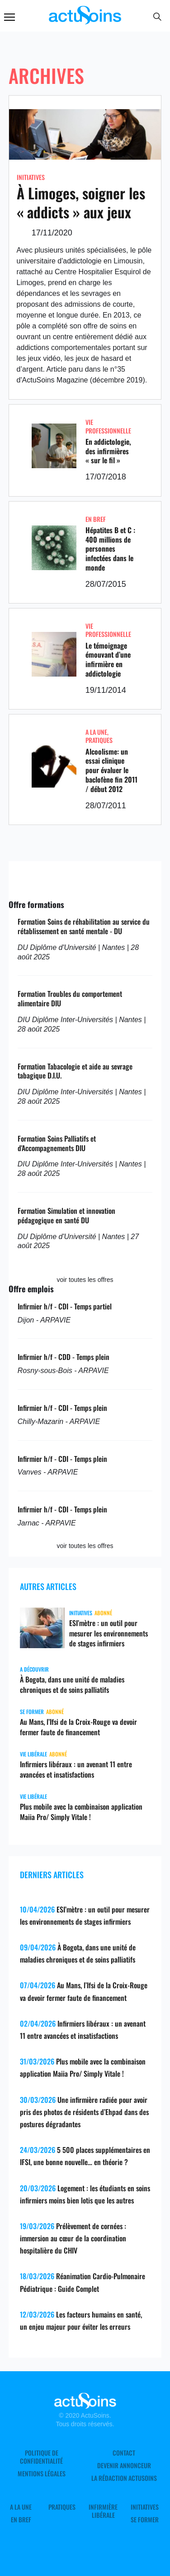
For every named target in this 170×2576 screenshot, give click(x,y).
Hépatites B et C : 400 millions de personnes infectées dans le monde (110, 549)
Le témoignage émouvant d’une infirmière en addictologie (108, 659)
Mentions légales (42, 2474)
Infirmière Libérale (103, 2511)
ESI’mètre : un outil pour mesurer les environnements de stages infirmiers (108, 1633)
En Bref (95, 519)
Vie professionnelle (108, 426)
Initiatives (31, 177)
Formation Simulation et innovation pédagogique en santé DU (66, 1215)
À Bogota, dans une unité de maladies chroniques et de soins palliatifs (72, 1684)
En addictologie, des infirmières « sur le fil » (108, 451)
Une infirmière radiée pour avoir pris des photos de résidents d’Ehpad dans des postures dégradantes (84, 2111)
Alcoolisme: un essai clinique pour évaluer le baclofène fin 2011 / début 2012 (111, 770)
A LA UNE (96, 732)
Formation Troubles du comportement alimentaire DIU (70, 998)
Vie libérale (33, 1754)
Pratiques (99, 740)
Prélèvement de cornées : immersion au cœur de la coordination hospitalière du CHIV (73, 2238)
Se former (32, 1711)
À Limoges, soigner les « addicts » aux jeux (81, 202)
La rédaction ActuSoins (124, 2478)
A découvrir (34, 1669)
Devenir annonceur (124, 2465)
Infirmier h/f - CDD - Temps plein (63, 1356)
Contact (124, 2453)
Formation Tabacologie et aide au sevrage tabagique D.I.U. (75, 1071)
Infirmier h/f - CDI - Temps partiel (65, 1306)
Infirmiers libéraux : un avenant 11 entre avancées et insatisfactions (76, 1769)
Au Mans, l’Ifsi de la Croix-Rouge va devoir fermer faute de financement (78, 1726)
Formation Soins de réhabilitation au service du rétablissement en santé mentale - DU (84, 926)
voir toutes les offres (85, 1279)
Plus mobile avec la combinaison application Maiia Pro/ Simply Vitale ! (81, 1811)
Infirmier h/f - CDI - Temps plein (62, 1407)
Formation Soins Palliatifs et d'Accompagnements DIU (57, 1143)
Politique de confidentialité (41, 2457)
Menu (9, 17)
